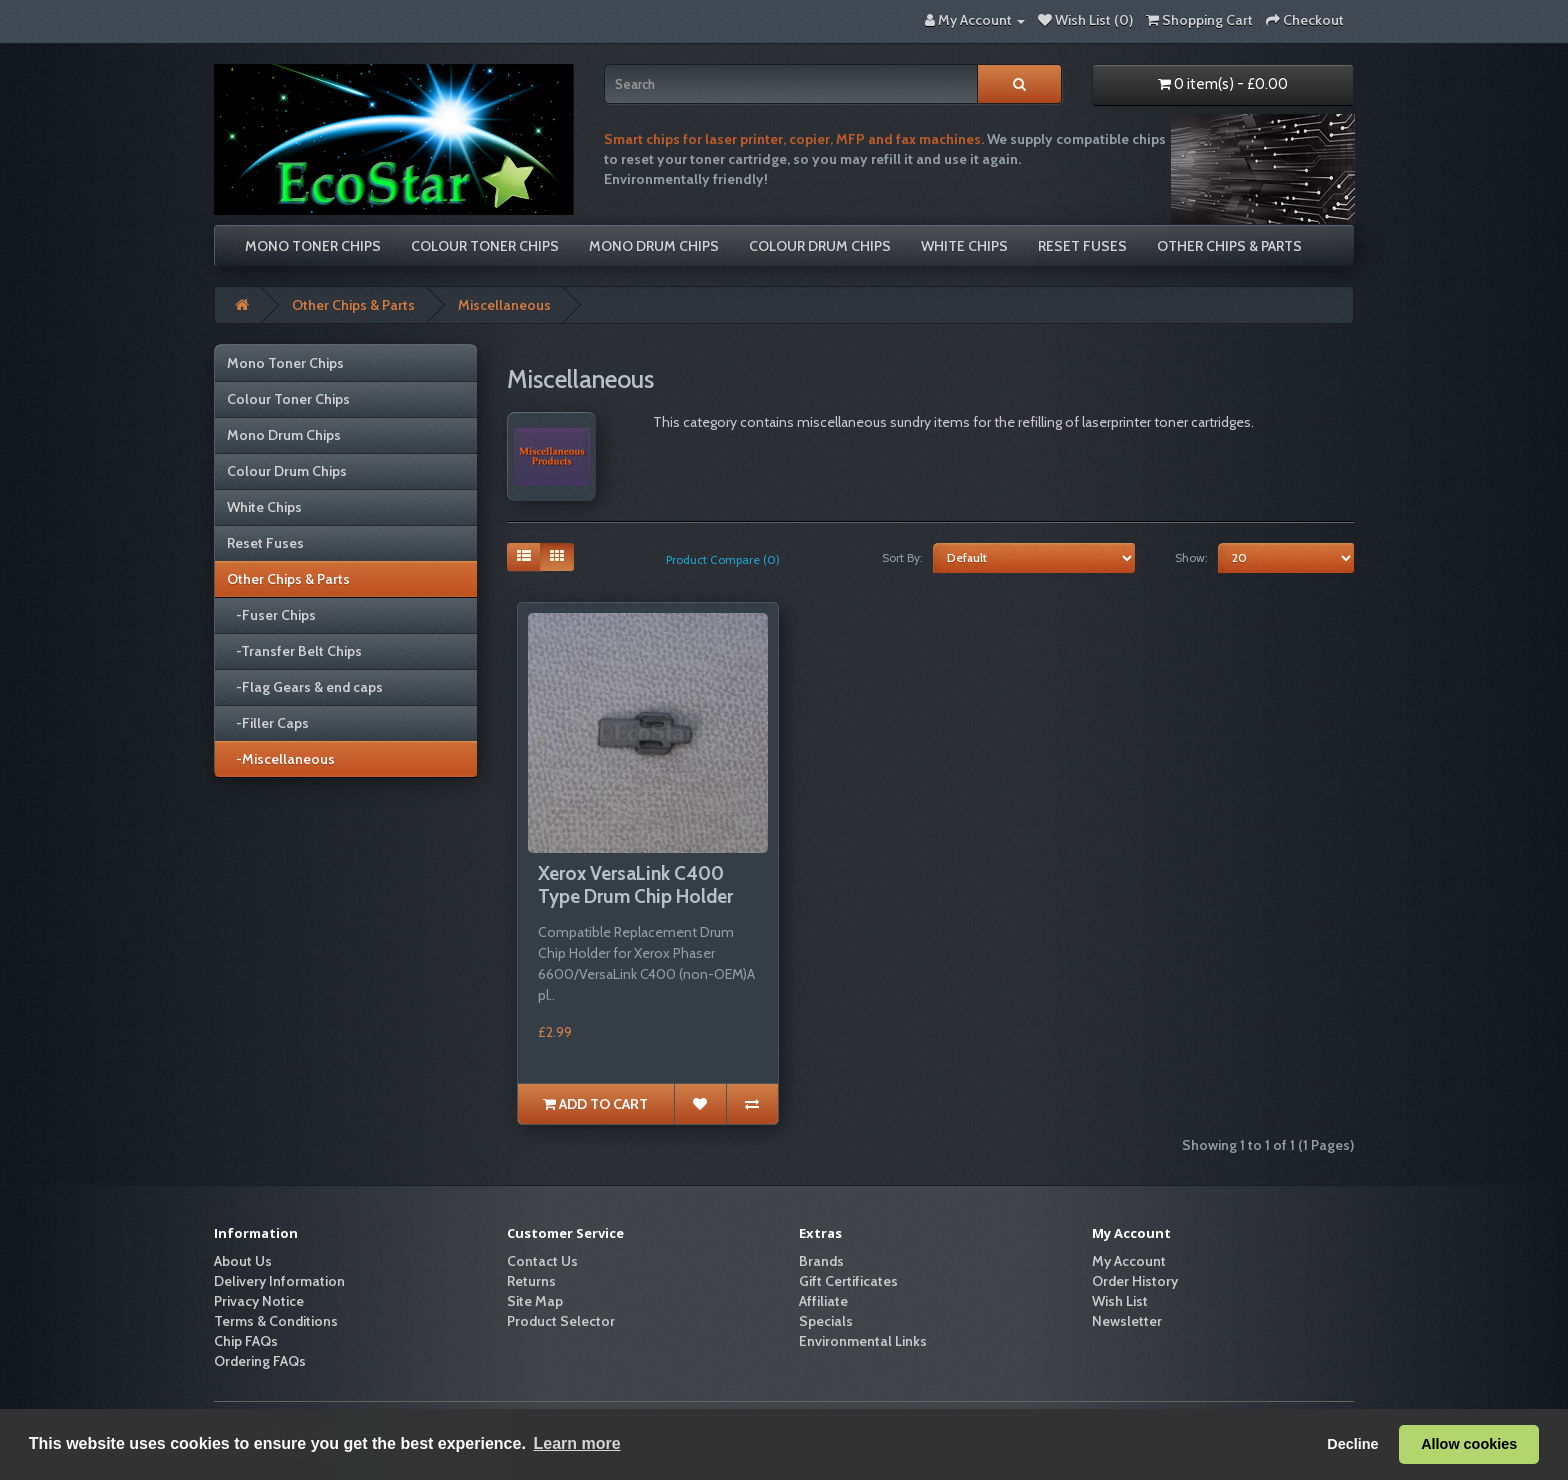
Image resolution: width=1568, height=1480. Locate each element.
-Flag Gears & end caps (305, 687)
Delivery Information (279, 1281)
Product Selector (561, 1321)
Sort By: (902, 557)
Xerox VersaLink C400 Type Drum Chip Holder (635, 885)
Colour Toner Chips (485, 246)
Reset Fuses (1082, 246)
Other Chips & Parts (1229, 246)
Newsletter (1127, 1321)
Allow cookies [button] (1469, 1444)
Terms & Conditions (276, 1321)
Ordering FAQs (260, 1361)
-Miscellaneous (281, 759)
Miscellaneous (504, 305)
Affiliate (823, 1301)
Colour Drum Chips (820, 246)
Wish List (1120, 1301)
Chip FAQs (246, 1341)
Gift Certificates (848, 1281)
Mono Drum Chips (654, 246)
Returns (531, 1281)
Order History (1135, 1281)
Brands (821, 1261)
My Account (1129, 1261)
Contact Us (542, 1261)
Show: (1191, 557)
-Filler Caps (268, 723)
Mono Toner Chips (313, 246)
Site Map (535, 1301)
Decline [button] (1352, 1444)
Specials (826, 1321)
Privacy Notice (259, 1301)
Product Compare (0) (723, 559)
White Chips (964, 246)
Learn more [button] (576, 1443)
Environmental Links (863, 1341)
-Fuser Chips (271, 615)
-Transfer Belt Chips (294, 651)
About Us (243, 1261)
